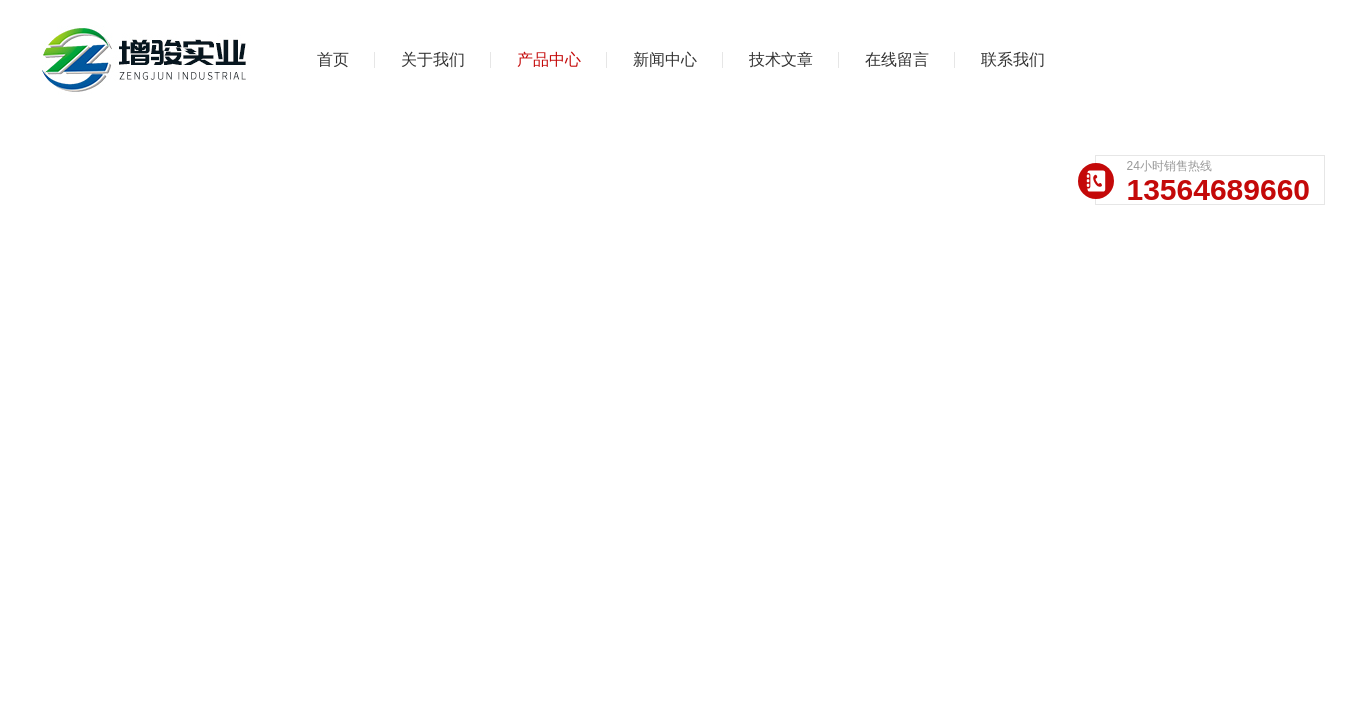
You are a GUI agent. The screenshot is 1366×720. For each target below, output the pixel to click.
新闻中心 (665, 59)
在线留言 (897, 59)
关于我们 (433, 59)
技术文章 (781, 59)
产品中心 (549, 59)
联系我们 (1013, 59)
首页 (333, 59)
